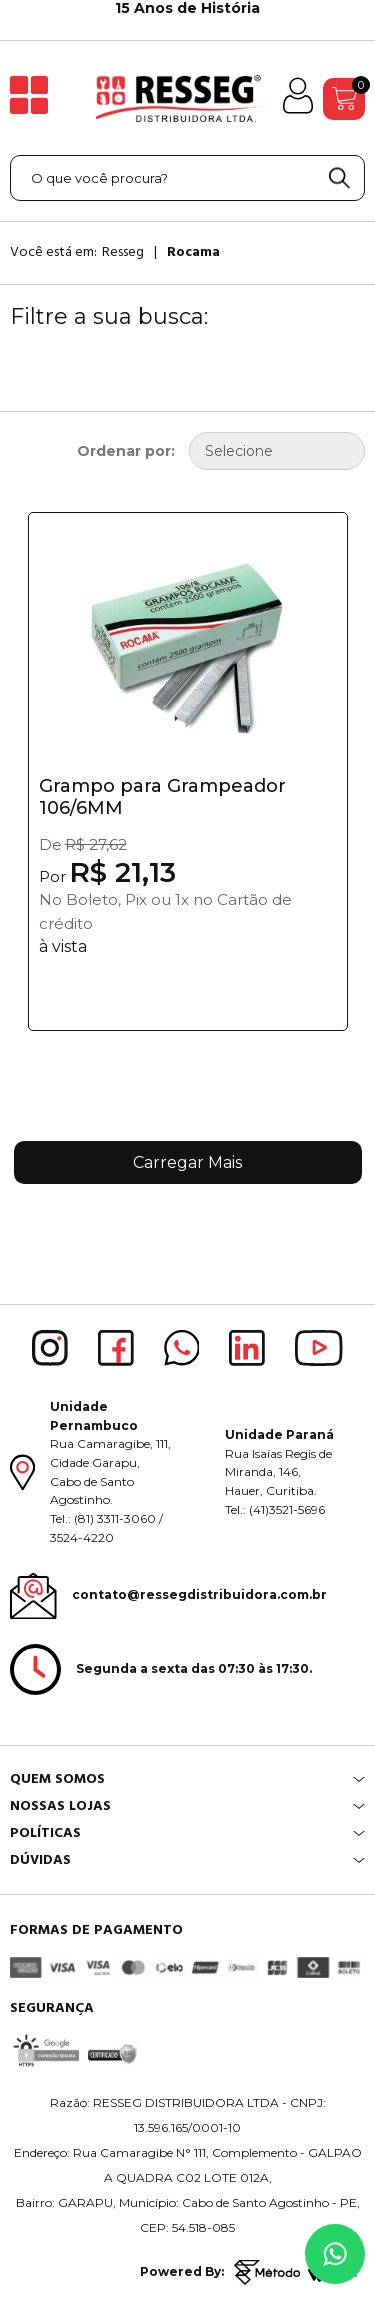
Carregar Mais (187, 1162)
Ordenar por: (126, 451)
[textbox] (187, 178)
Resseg (123, 252)
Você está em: (53, 252)
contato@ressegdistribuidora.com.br (199, 1594)
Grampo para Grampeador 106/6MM (162, 797)
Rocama (193, 252)
